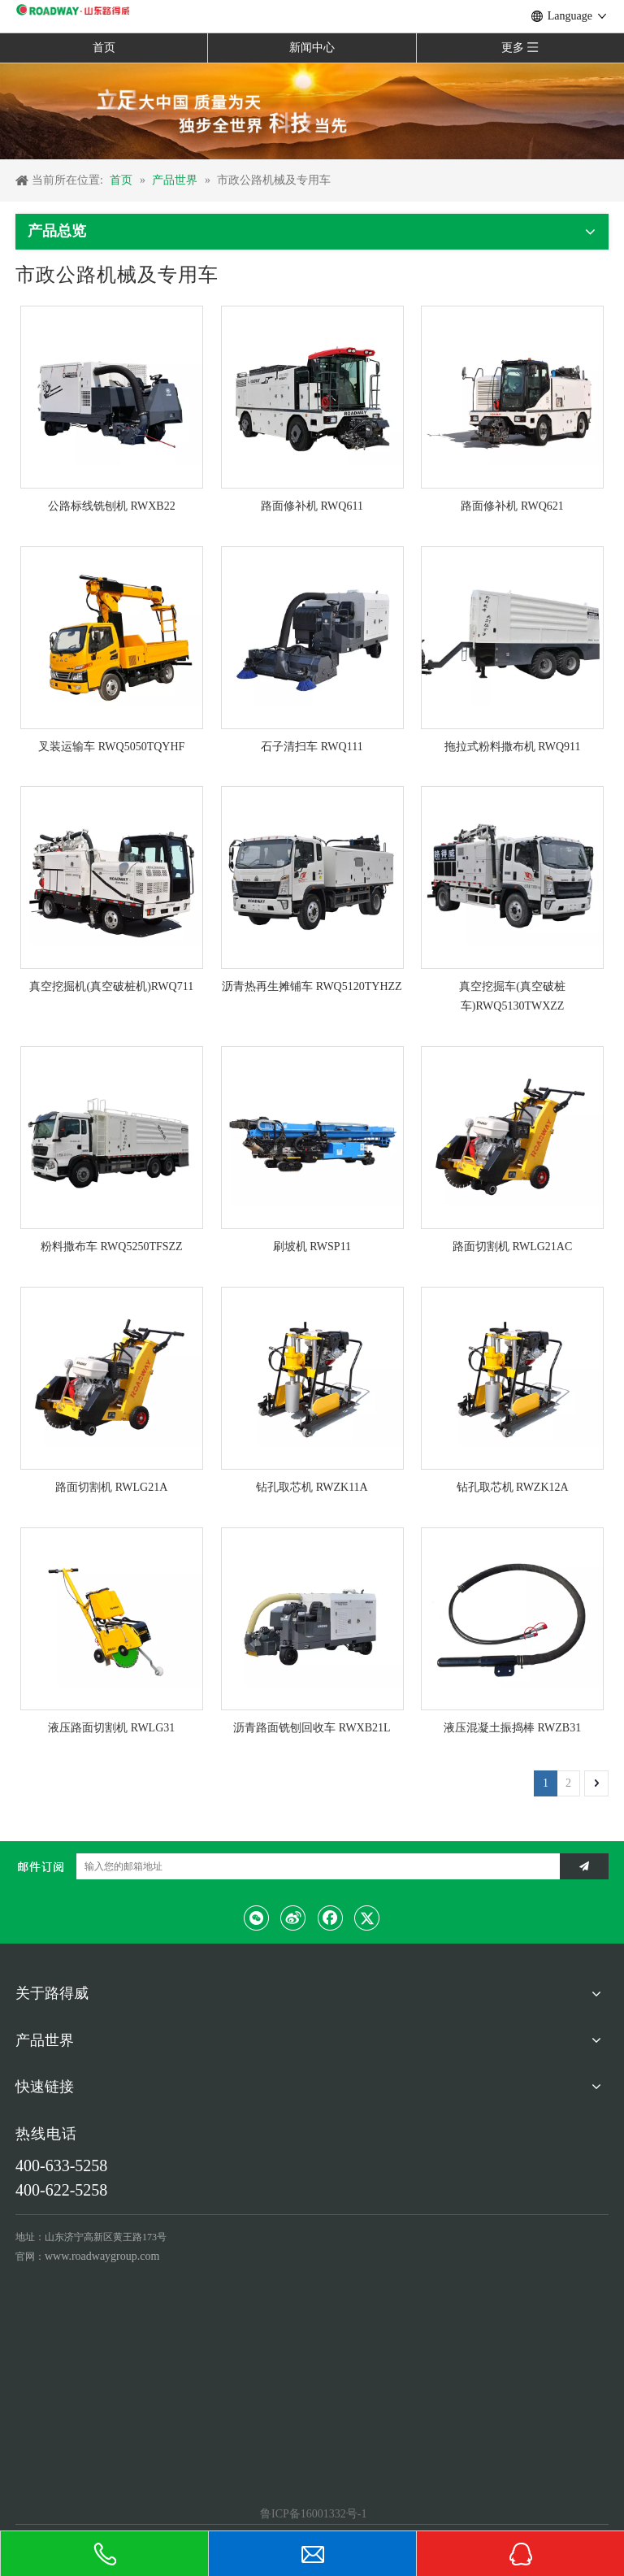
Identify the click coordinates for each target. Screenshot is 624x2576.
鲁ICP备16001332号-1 (312, 2514)
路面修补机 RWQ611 (312, 506)
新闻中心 (312, 47)
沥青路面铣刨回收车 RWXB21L (311, 1728)
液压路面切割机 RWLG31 (111, 1728)
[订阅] (584, 1866)
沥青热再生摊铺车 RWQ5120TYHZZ (311, 986)
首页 (104, 47)
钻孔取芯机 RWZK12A (513, 1487)
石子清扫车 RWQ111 (311, 747)
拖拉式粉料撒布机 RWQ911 (512, 747)
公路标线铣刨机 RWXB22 (112, 506)
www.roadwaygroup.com (102, 2256)
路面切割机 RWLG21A (111, 1487)
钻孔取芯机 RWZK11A (312, 1487)
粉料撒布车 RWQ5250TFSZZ (112, 1246)
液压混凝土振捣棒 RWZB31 (512, 1728)
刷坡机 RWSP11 (312, 1246)
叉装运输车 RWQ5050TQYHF (111, 747)
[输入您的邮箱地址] (314, 1866)
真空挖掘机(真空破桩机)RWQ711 (111, 986)
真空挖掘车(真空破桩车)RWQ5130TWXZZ (512, 996)
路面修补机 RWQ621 (512, 506)
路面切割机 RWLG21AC (512, 1246)
